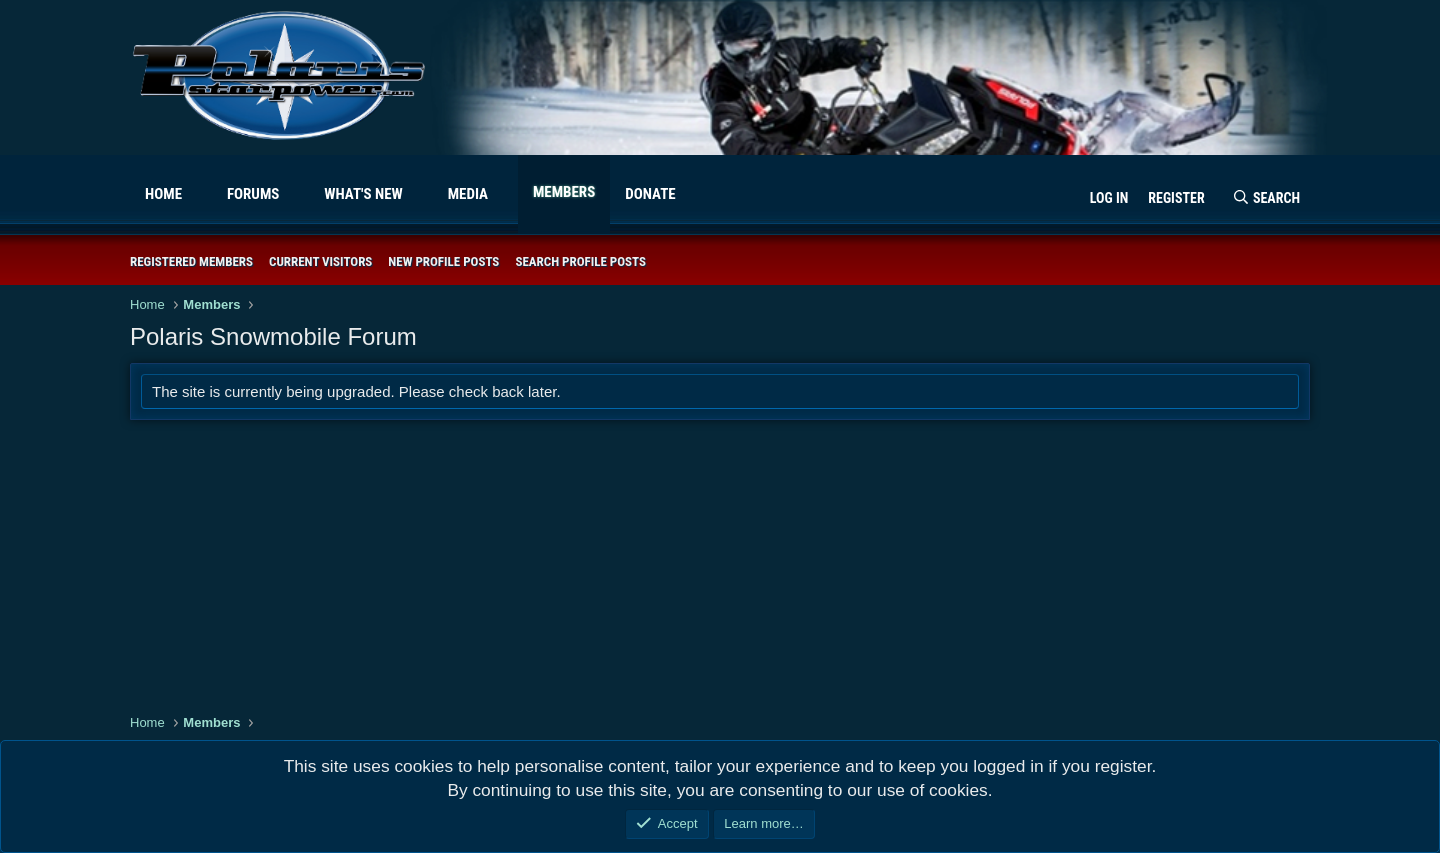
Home (163, 194)
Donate (650, 194)
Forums (253, 194)
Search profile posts (580, 261)
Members (564, 192)
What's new (363, 194)
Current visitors (320, 261)
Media (468, 194)
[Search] (1266, 199)
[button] (198, 194)
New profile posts (443, 261)
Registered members (191, 261)
